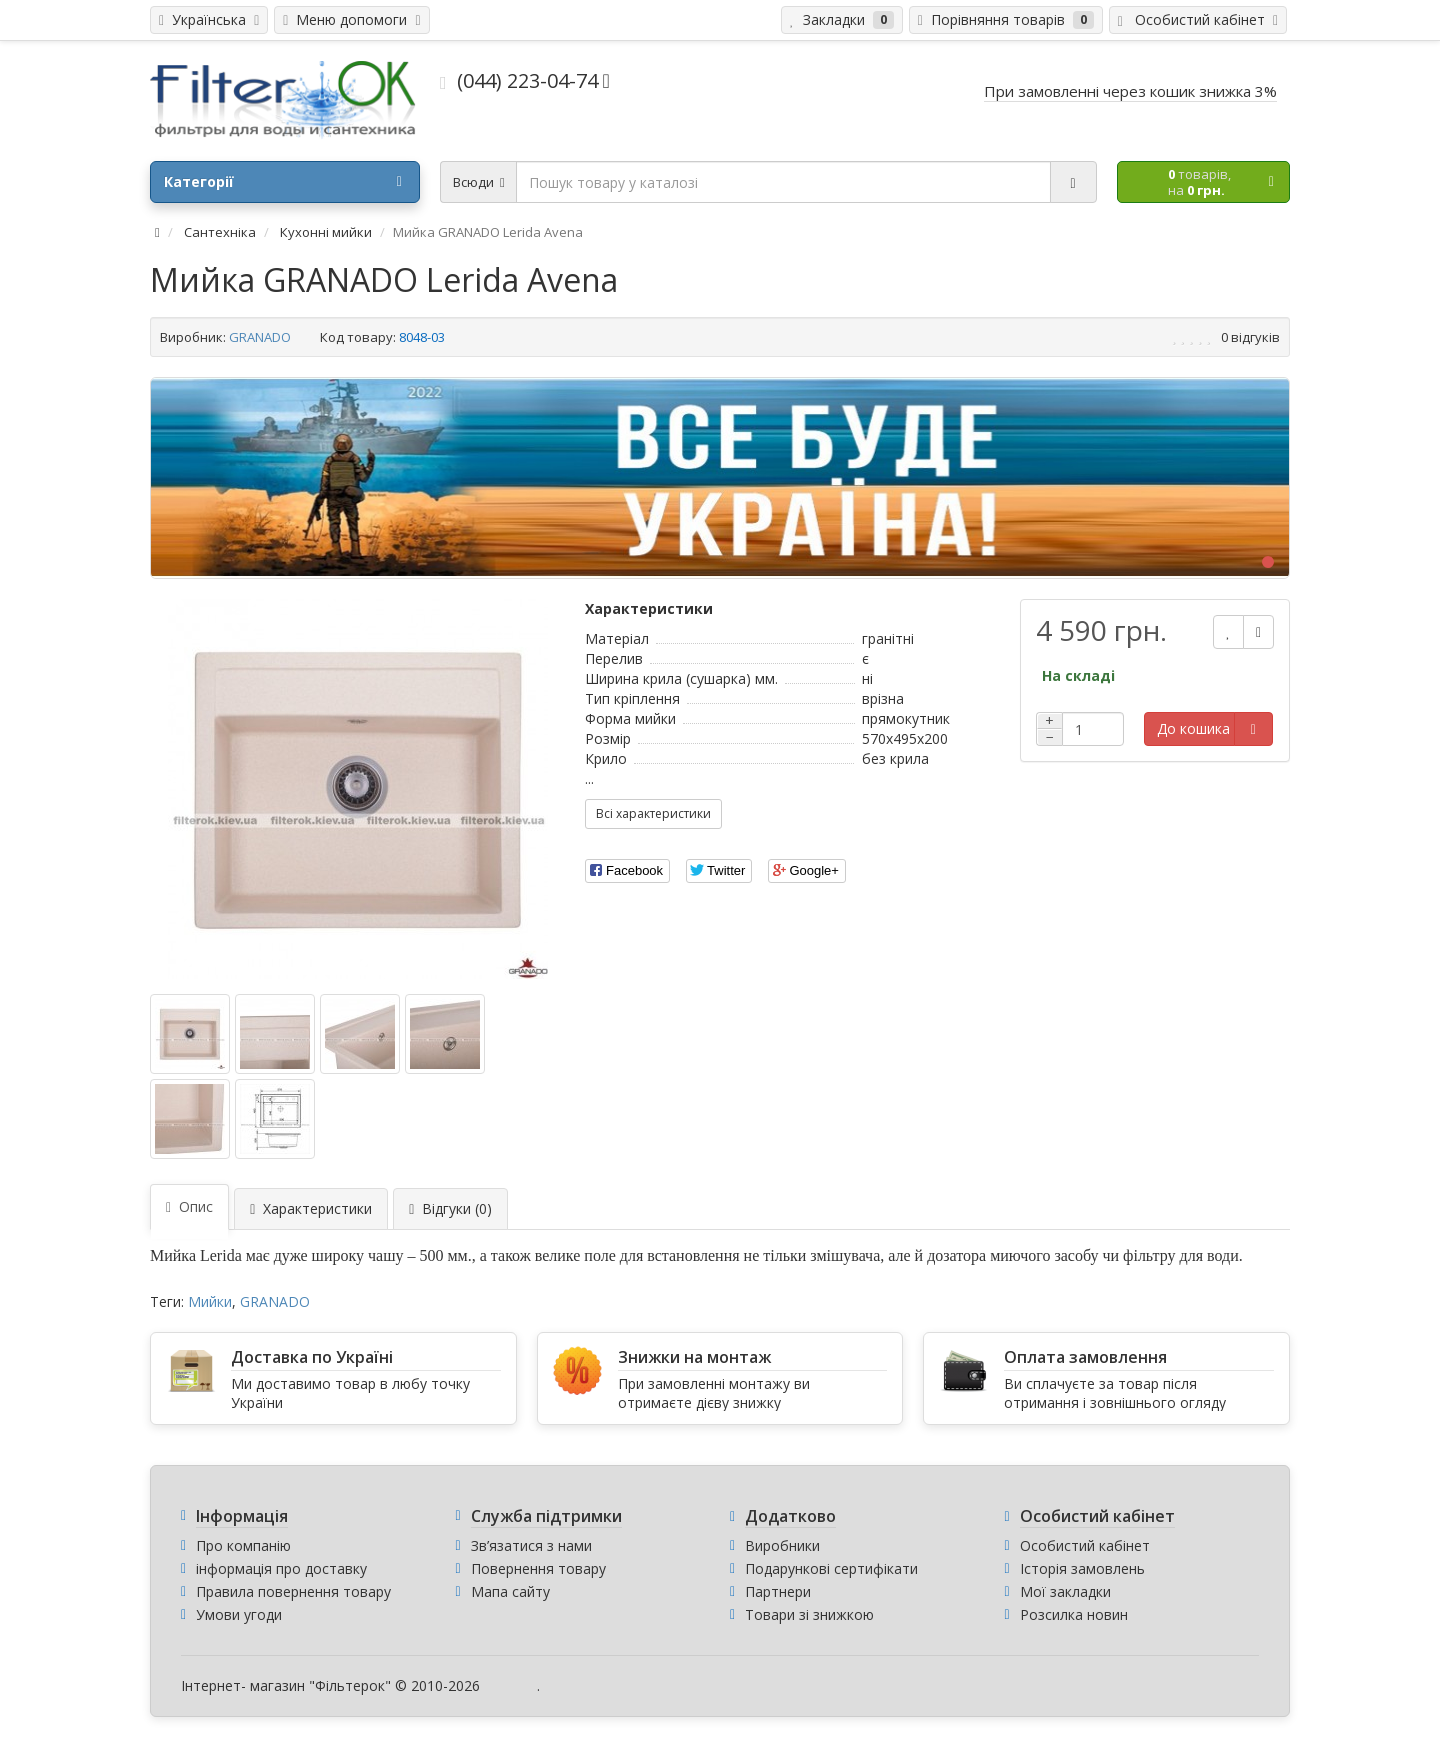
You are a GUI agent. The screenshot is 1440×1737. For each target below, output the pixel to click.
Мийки (210, 1301)
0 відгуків (1250, 337)
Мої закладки (1065, 1591)
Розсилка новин (1074, 1614)
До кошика (1193, 728)
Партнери (778, 1591)
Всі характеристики (653, 813)
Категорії (283, 182)
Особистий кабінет (1085, 1545)
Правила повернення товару (293, 1591)
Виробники (782, 1545)
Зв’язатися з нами (531, 1545)
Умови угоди (239, 1614)
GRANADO (260, 337)
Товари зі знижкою (809, 1614)
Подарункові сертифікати (831, 1568)
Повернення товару (538, 1568)
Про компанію (243, 1545)
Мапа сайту (510, 1591)
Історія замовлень (1082, 1568)
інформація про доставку (281, 1568)
